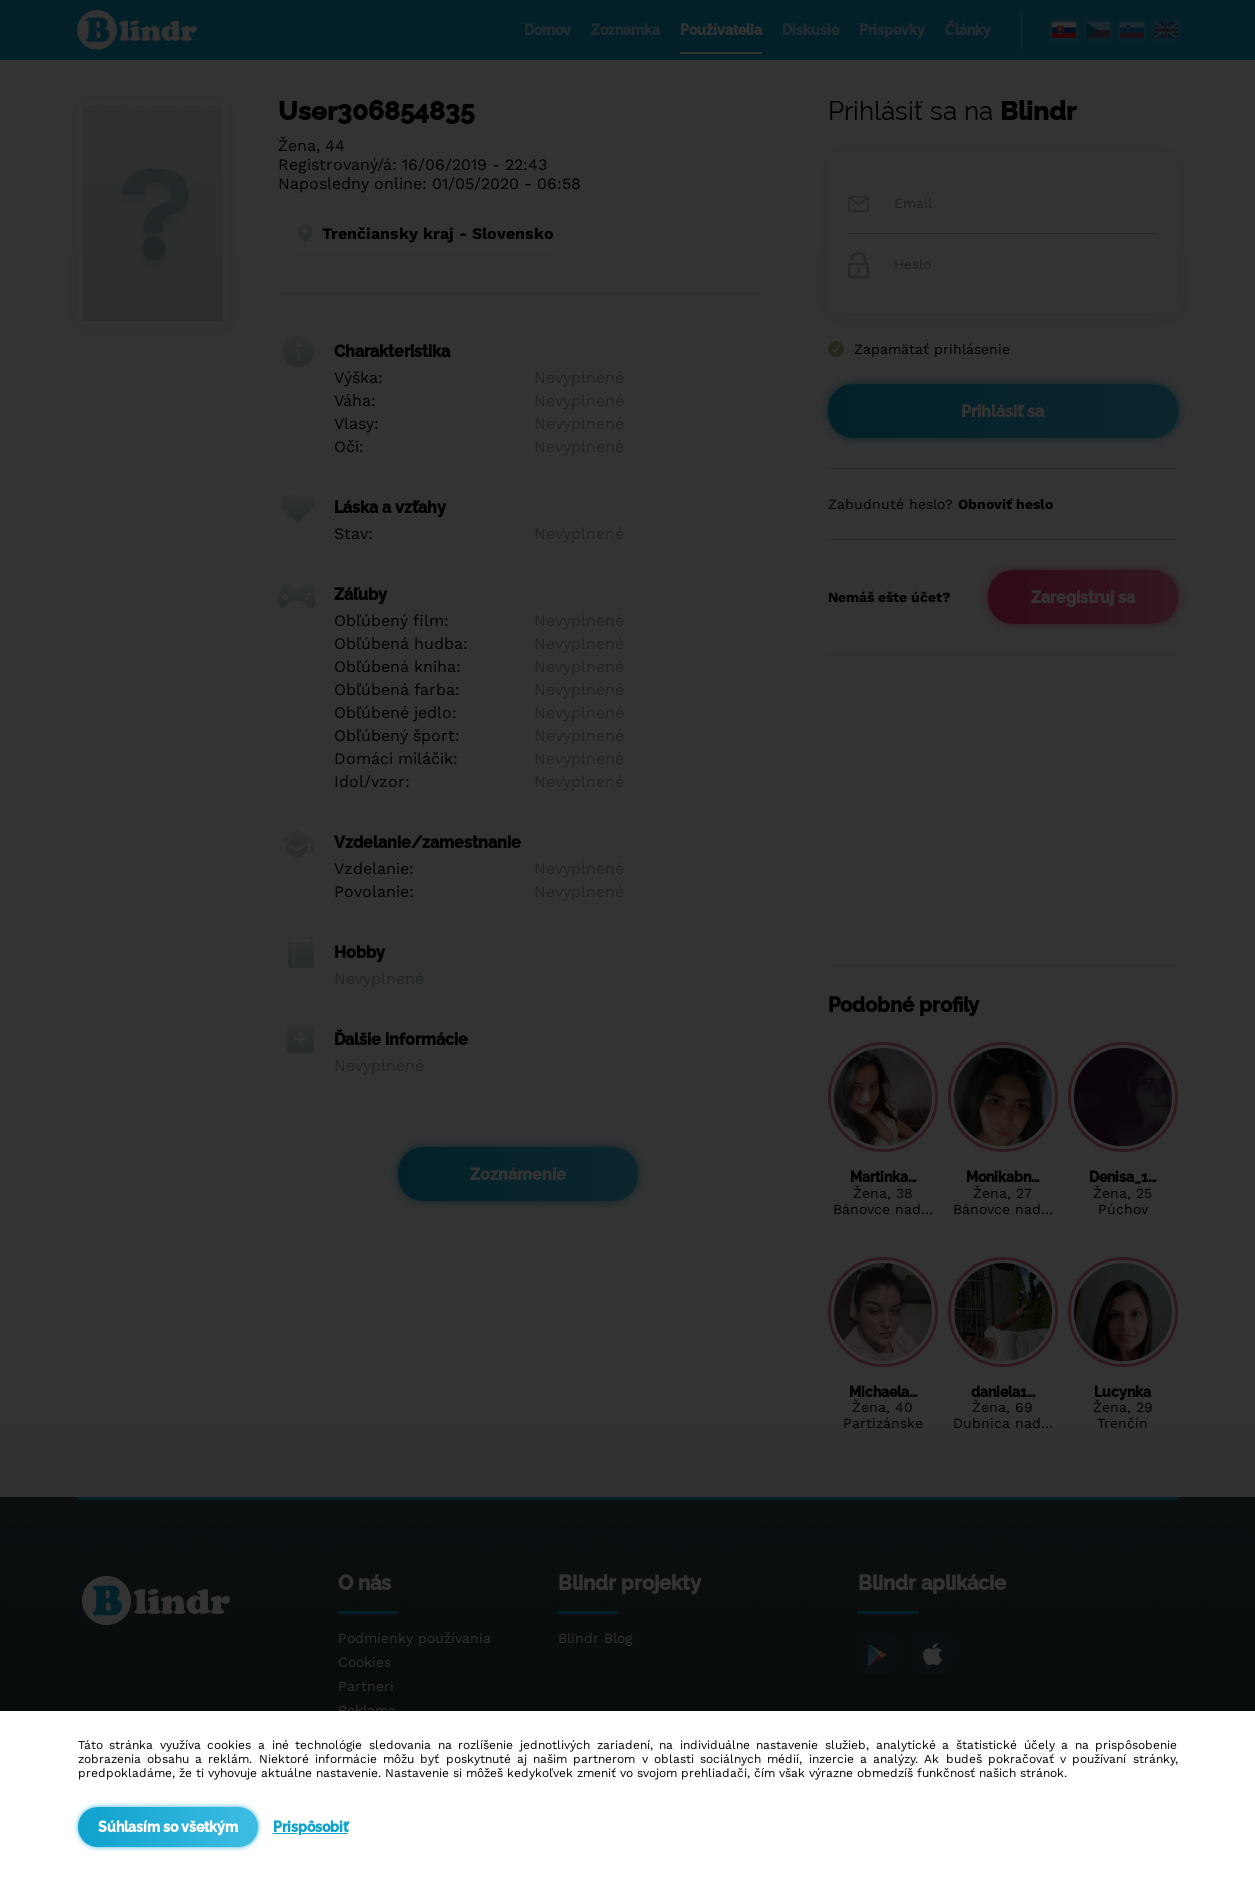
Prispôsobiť (310, 1827)
